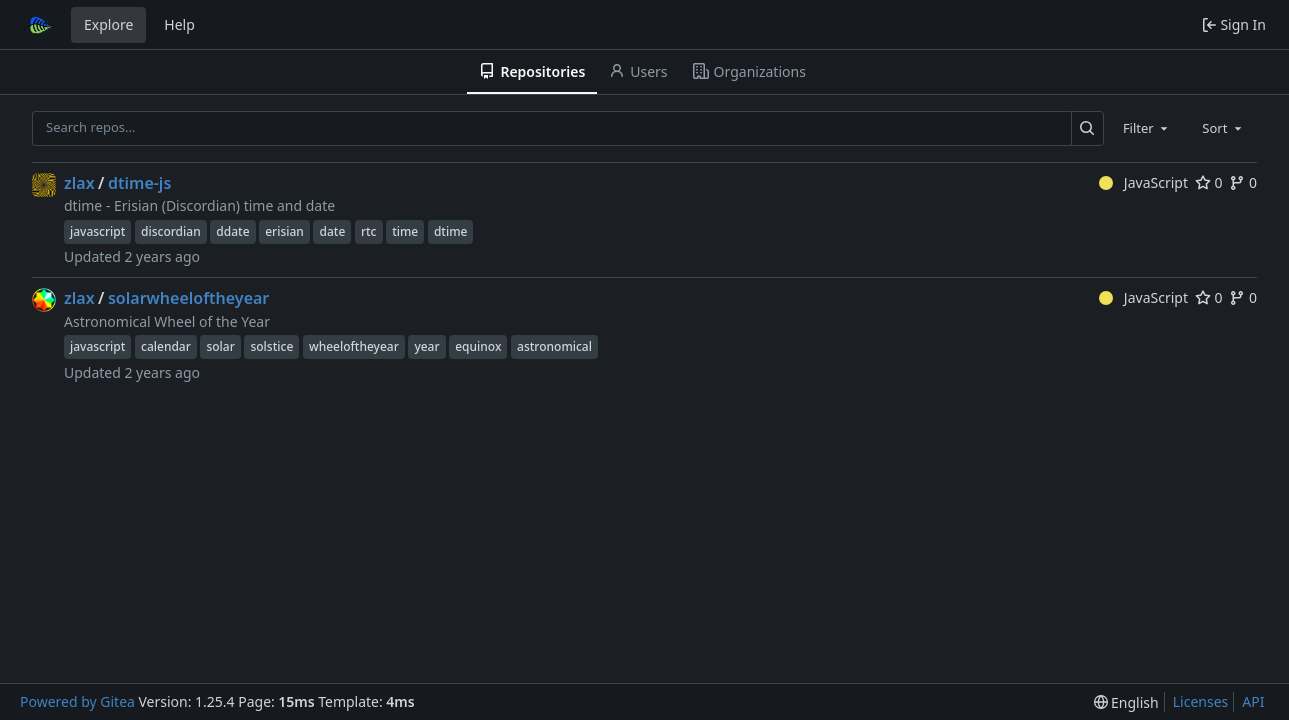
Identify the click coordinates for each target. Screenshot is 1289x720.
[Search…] (1087, 128)
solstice (271, 346)
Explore (108, 24)
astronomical (554, 346)
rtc (369, 231)
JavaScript (1143, 182)
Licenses (1201, 701)
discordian (171, 231)
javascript (97, 231)
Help (179, 24)
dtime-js (139, 183)
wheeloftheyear (354, 346)
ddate (232, 231)
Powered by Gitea (77, 701)
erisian (284, 231)
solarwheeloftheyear (188, 298)
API (1253, 701)
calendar (166, 346)
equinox (478, 346)
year (426, 346)
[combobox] (1147, 128)
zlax (79, 183)
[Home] (38, 25)
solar (220, 346)
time (405, 231)
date (332, 231)
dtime (451, 231)
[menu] (1126, 702)
